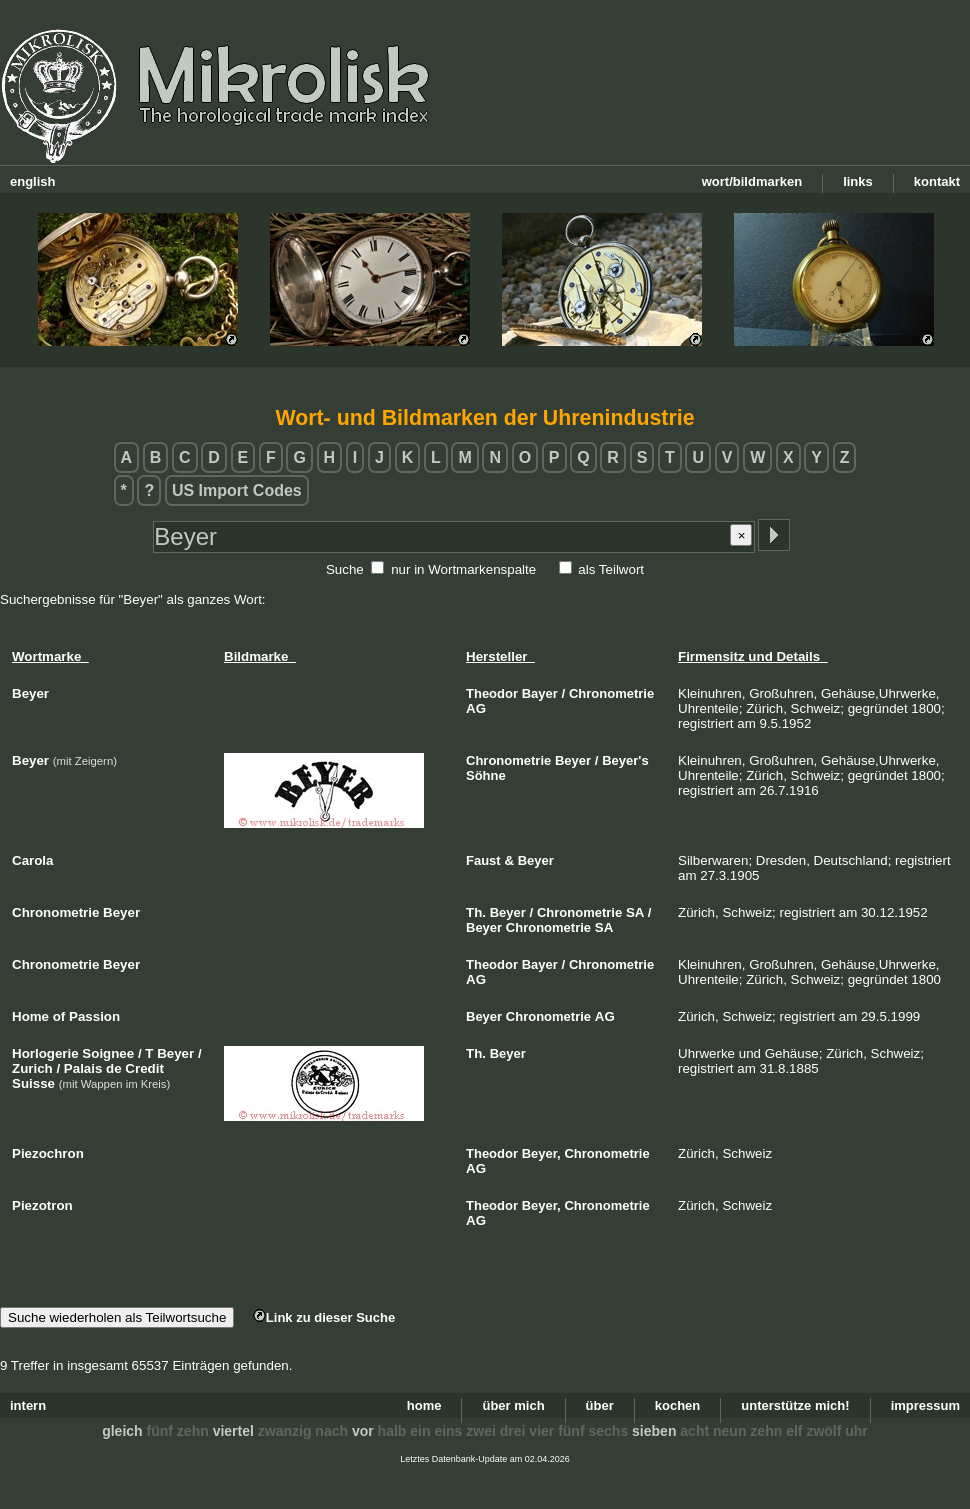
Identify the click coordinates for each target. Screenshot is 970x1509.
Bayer (540, 693)
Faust (483, 860)
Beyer (573, 760)
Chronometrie (611, 693)
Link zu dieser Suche (324, 1317)
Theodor (492, 693)
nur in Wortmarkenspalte (463, 569)
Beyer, (541, 1153)
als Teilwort (611, 569)
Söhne (486, 775)
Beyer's (625, 760)
